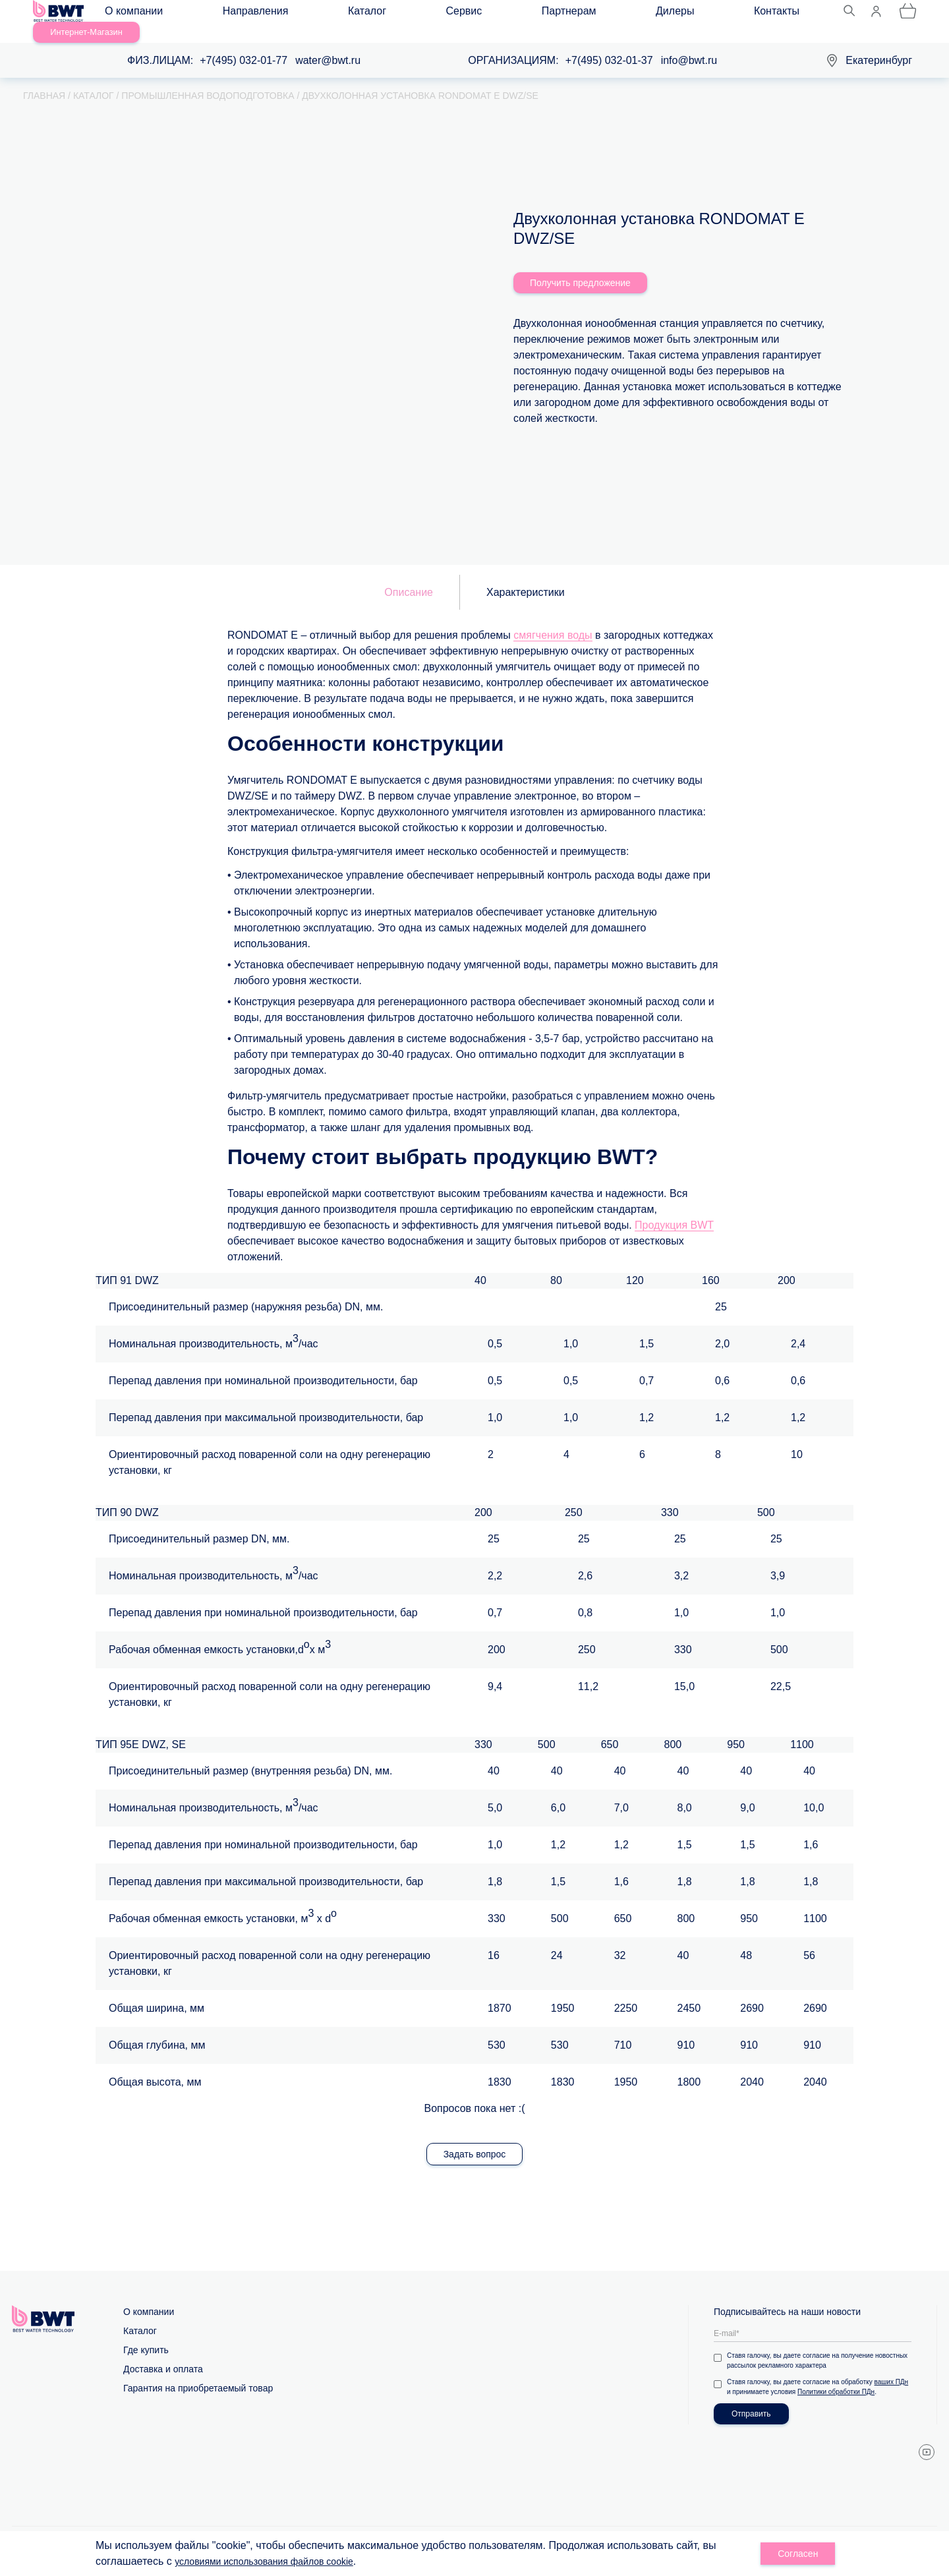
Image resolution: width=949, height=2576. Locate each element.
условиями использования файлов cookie (276, 2561)
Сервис (357, 14)
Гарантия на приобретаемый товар (198, 2374)
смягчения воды (552, 621)
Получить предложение (580, 269)
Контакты (551, 14)
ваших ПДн (892, 2368)
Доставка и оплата (163, 2355)
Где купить (146, 2336)
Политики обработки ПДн (836, 2378)
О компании (146, 14)
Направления (228, 14)
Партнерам (422, 14)
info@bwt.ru (689, 46)
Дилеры (489, 14)
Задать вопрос (475, 2140)
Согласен (798, 2553)
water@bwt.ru (327, 46)
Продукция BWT (674, 1211)
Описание (408, 578)
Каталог (300, 14)
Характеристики (525, 578)
